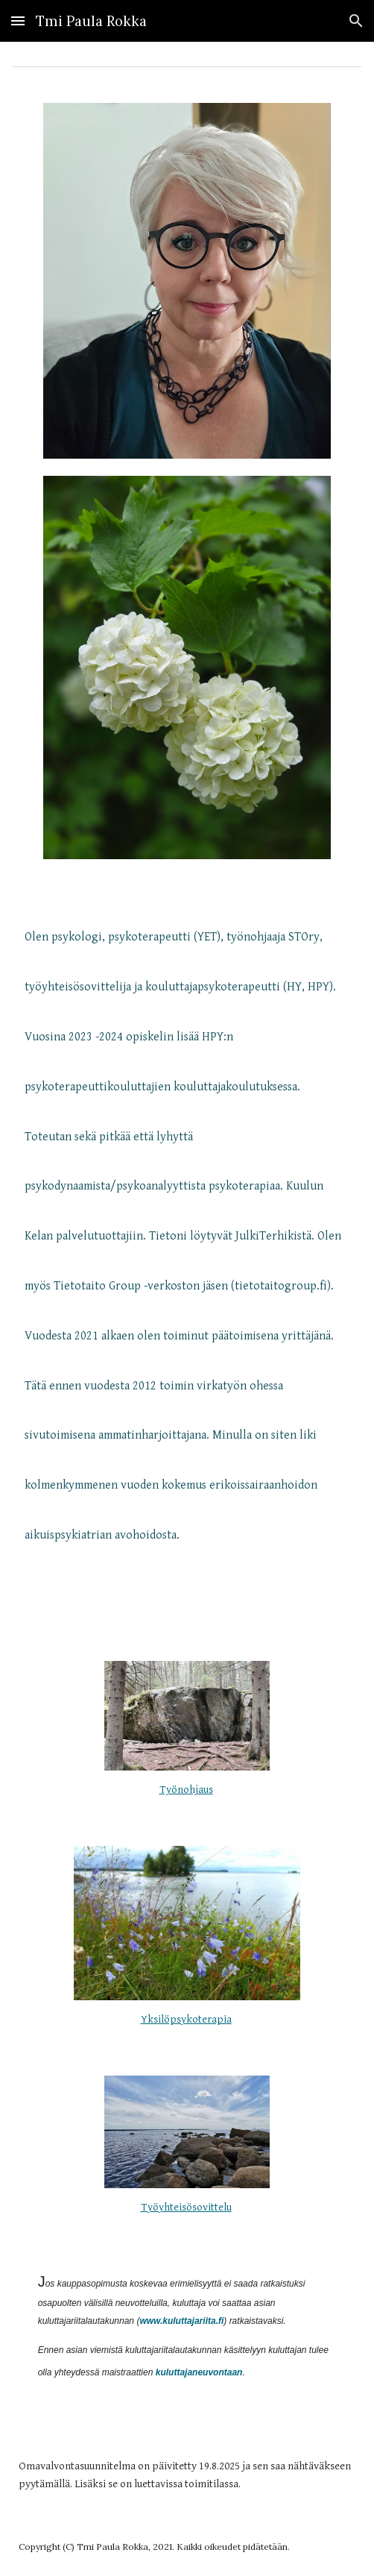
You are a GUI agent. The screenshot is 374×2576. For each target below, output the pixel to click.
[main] (187, 1249)
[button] (18, 20)
